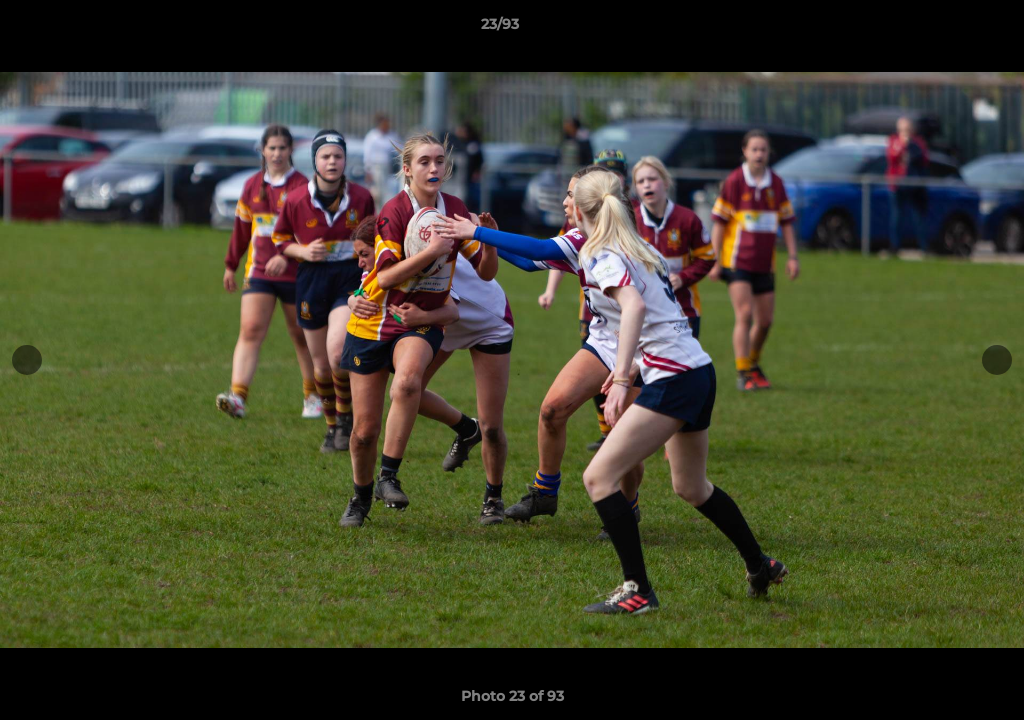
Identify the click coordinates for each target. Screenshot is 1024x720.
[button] (940, 29)
